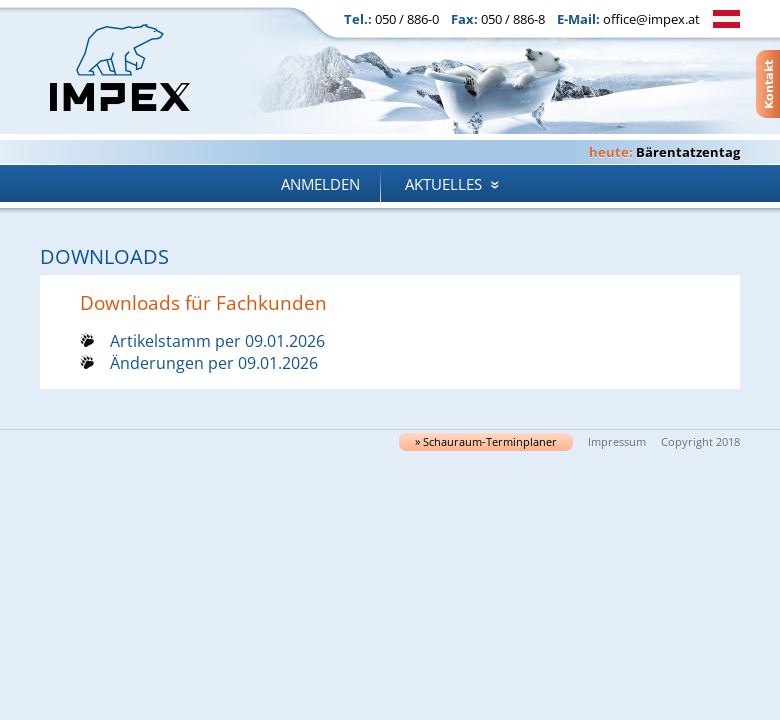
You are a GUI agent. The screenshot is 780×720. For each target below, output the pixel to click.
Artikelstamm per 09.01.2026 (217, 341)
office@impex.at (651, 19)
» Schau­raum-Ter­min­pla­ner (486, 442)
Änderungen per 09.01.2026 (214, 363)
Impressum (617, 442)
